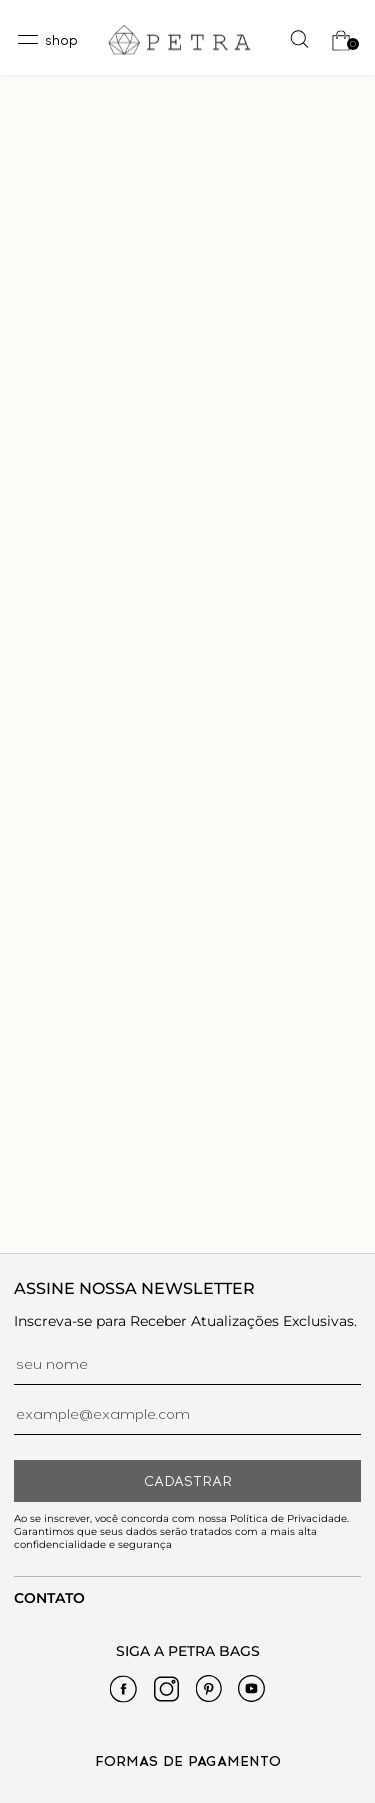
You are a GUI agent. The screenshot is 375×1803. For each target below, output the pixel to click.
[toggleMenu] (47, 40)
